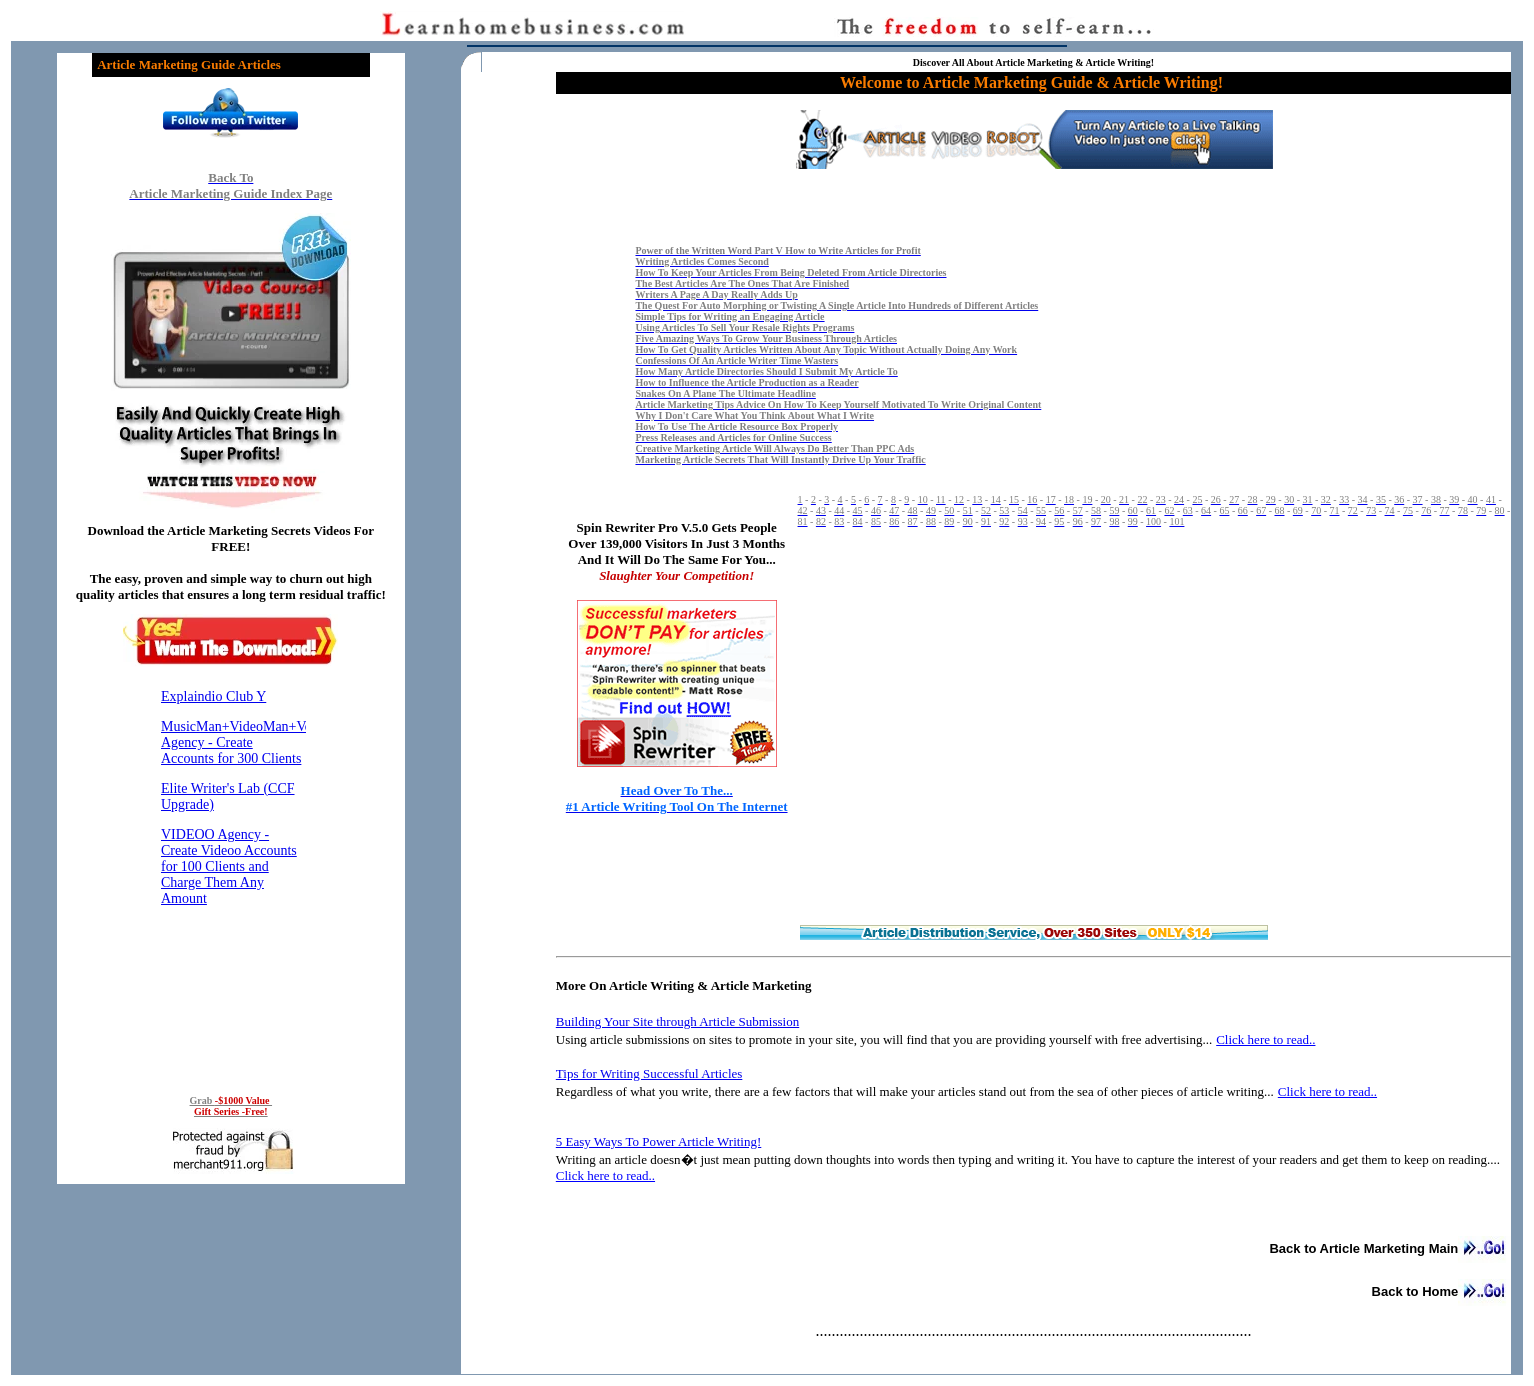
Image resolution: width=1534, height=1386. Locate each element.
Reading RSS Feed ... (231, 876)
